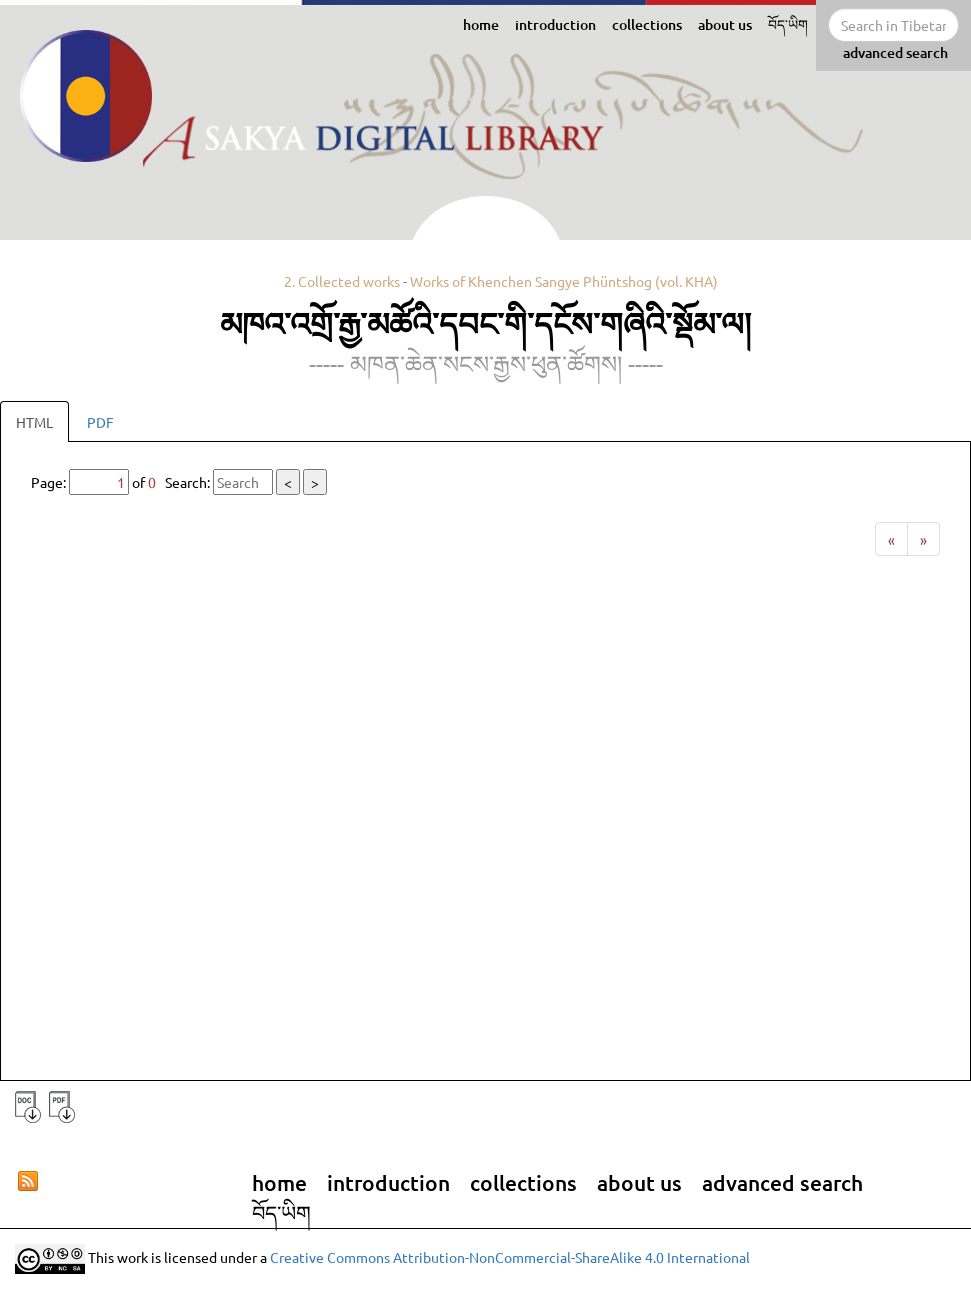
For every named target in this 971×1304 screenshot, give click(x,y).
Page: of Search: (179, 482)
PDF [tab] (100, 422)
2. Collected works (342, 281)
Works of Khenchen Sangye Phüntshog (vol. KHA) (564, 281)
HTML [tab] (34, 422)
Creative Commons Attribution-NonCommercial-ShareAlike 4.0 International (510, 1257)
